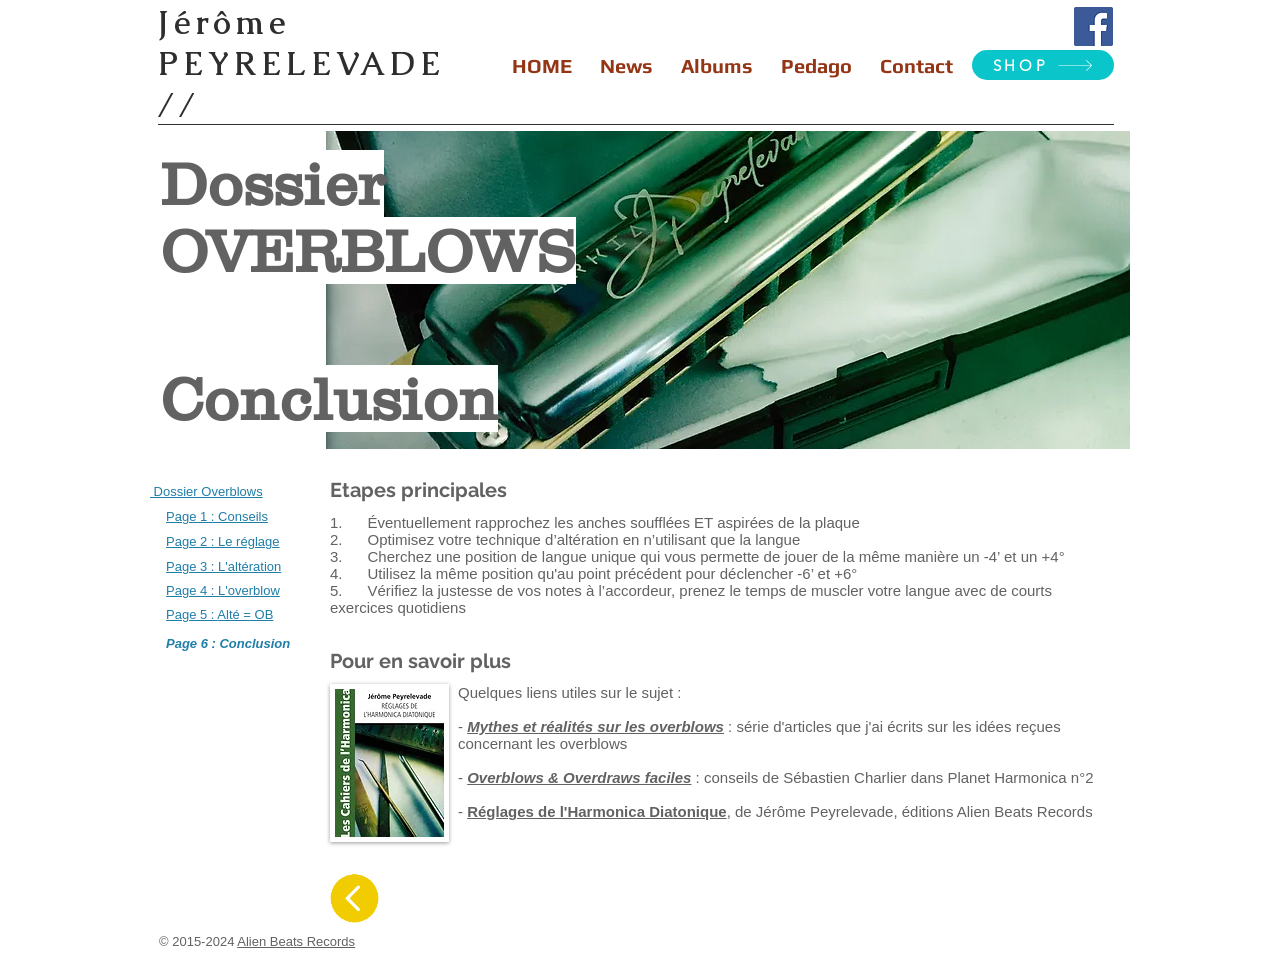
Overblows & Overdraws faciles (579, 777)
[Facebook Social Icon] (1093, 26)
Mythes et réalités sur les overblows (595, 726)
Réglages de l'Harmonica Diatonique (596, 811)
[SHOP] (1043, 65)
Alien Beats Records (296, 941)
